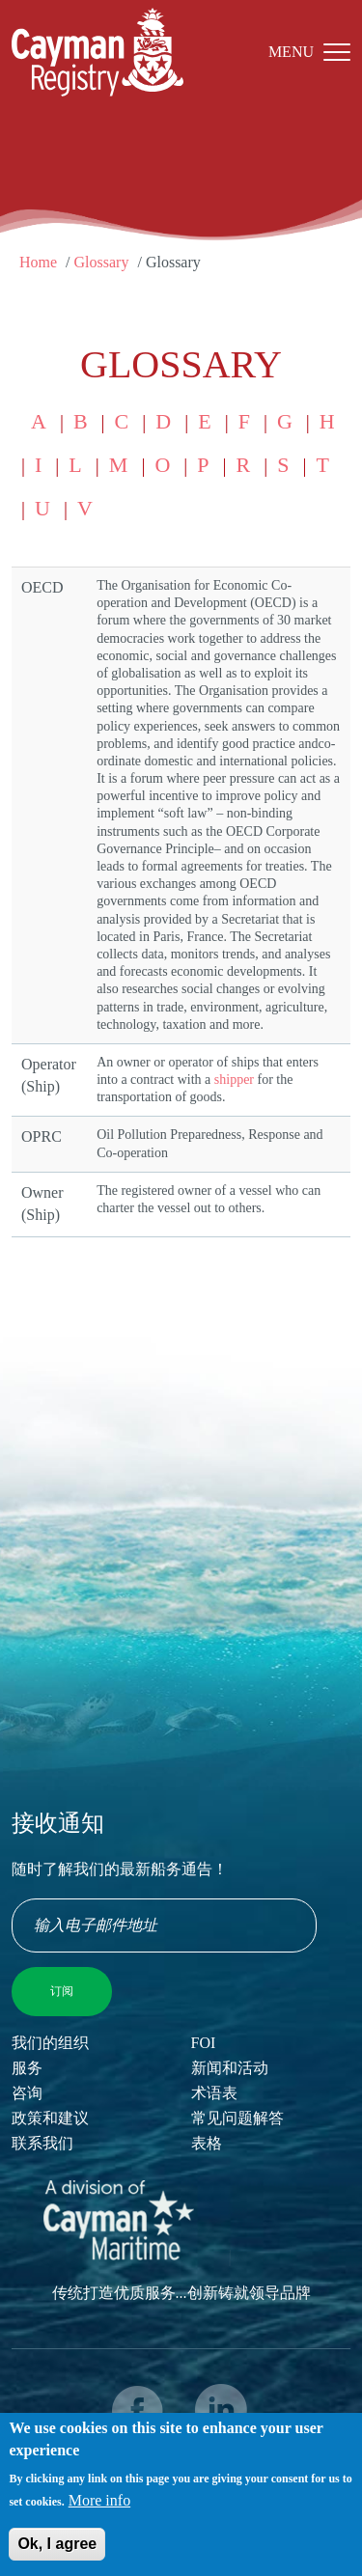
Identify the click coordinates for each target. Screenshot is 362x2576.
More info (99, 2509)
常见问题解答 (237, 2118)
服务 (27, 2068)
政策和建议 (50, 2118)
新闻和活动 (229, 2068)
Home (38, 262)
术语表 (214, 2093)
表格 (206, 2143)
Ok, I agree (57, 2552)
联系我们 (42, 2143)
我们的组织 (50, 2043)
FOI (203, 2043)
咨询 (27, 2093)
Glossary (101, 262)
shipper (234, 1079)
